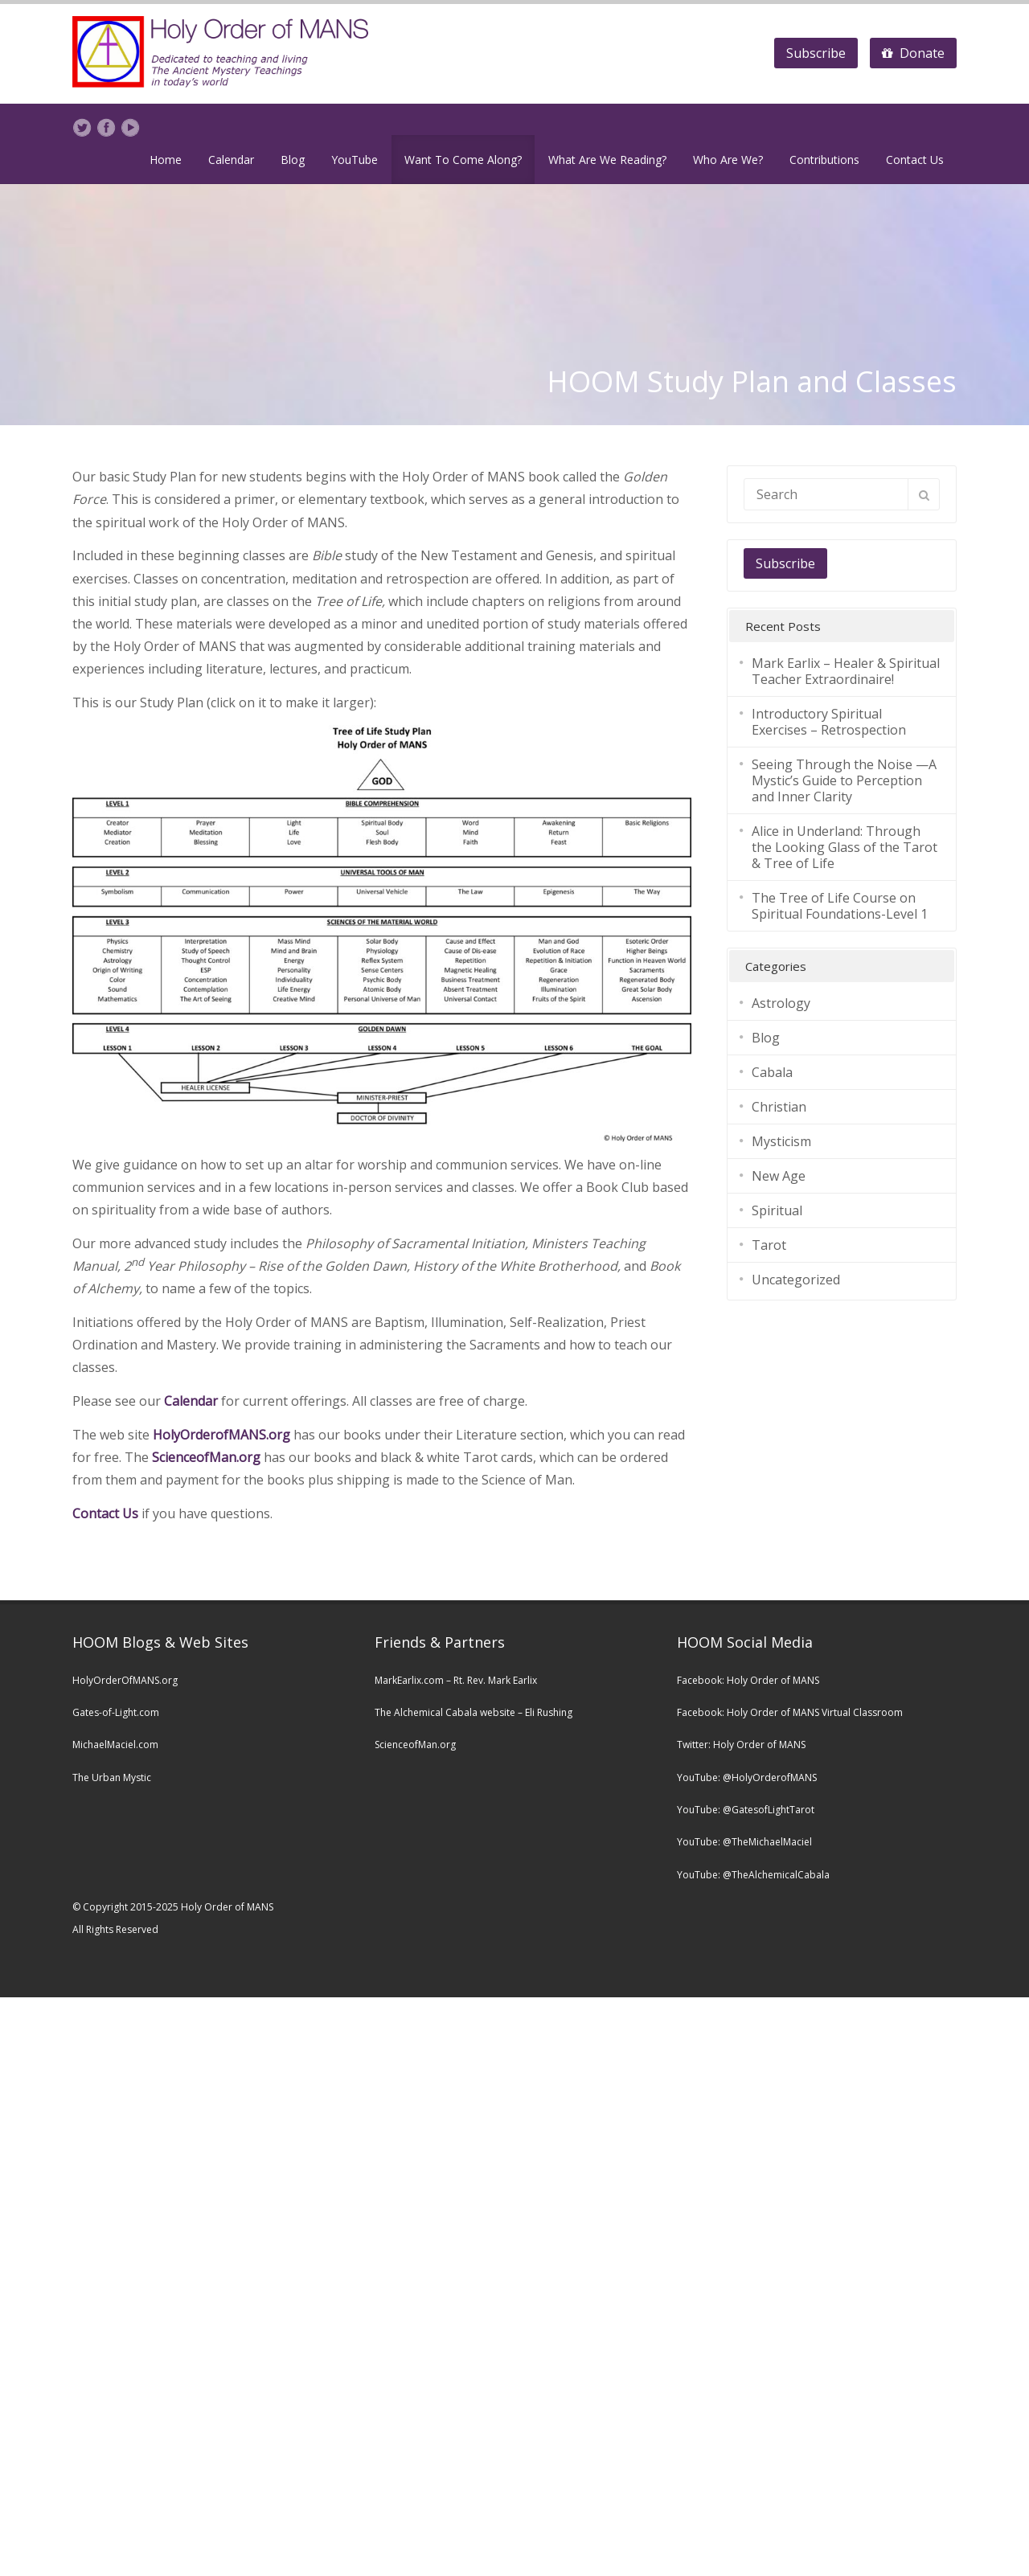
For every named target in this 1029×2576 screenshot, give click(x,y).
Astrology (781, 1003)
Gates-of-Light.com (115, 1712)
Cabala (772, 1072)
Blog (293, 159)
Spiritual (777, 1210)
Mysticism (781, 1141)
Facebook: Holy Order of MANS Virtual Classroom (790, 1712)
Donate (913, 53)
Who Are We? (728, 159)
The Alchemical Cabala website (445, 1712)
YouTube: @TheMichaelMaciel (744, 1842)
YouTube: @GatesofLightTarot (745, 1809)
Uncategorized (796, 1279)
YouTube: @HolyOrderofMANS (747, 1777)
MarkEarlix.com (409, 1680)
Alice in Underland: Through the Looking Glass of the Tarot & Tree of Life (844, 847)
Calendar (231, 159)
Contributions (824, 159)
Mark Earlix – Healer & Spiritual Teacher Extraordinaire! (846, 671)
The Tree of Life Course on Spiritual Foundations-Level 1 (840, 906)
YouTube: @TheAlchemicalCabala (753, 1875)
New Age (779, 1176)
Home (166, 159)
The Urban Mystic (111, 1777)
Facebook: (702, 1680)
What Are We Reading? (607, 159)
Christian (779, 1107)
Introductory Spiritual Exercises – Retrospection (829, 722)
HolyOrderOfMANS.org (125, 1680)
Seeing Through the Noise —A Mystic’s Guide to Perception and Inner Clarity (844, 780)
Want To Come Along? (463, 159)
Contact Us (915, 159)
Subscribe (816, 53)
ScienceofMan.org (206, 1457)
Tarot (769, 1245)
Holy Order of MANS (773, 1680)
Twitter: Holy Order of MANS (741, 1744)
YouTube (354, 159)
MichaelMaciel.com (115, 1744)
